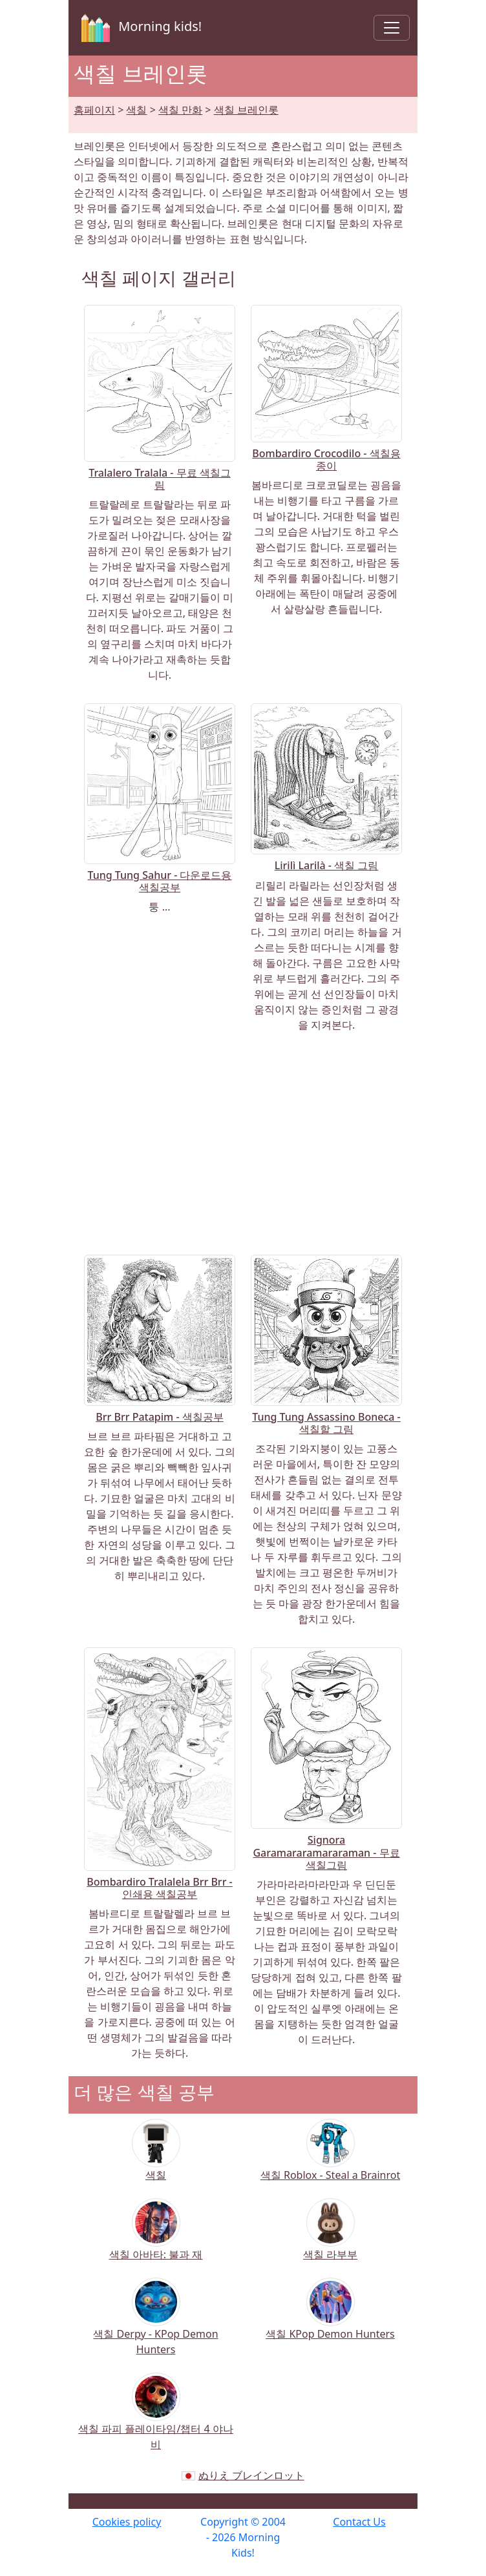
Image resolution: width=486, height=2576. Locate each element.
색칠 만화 (180, 110)
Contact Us (359, 2522)
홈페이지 (94, 110)
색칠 (136, 110)
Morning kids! (139, 27)
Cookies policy (127, 2522)
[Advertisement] (243, 1143)
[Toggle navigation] (392, 28)
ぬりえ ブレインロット (251, 2475)
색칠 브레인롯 (246, 110)
